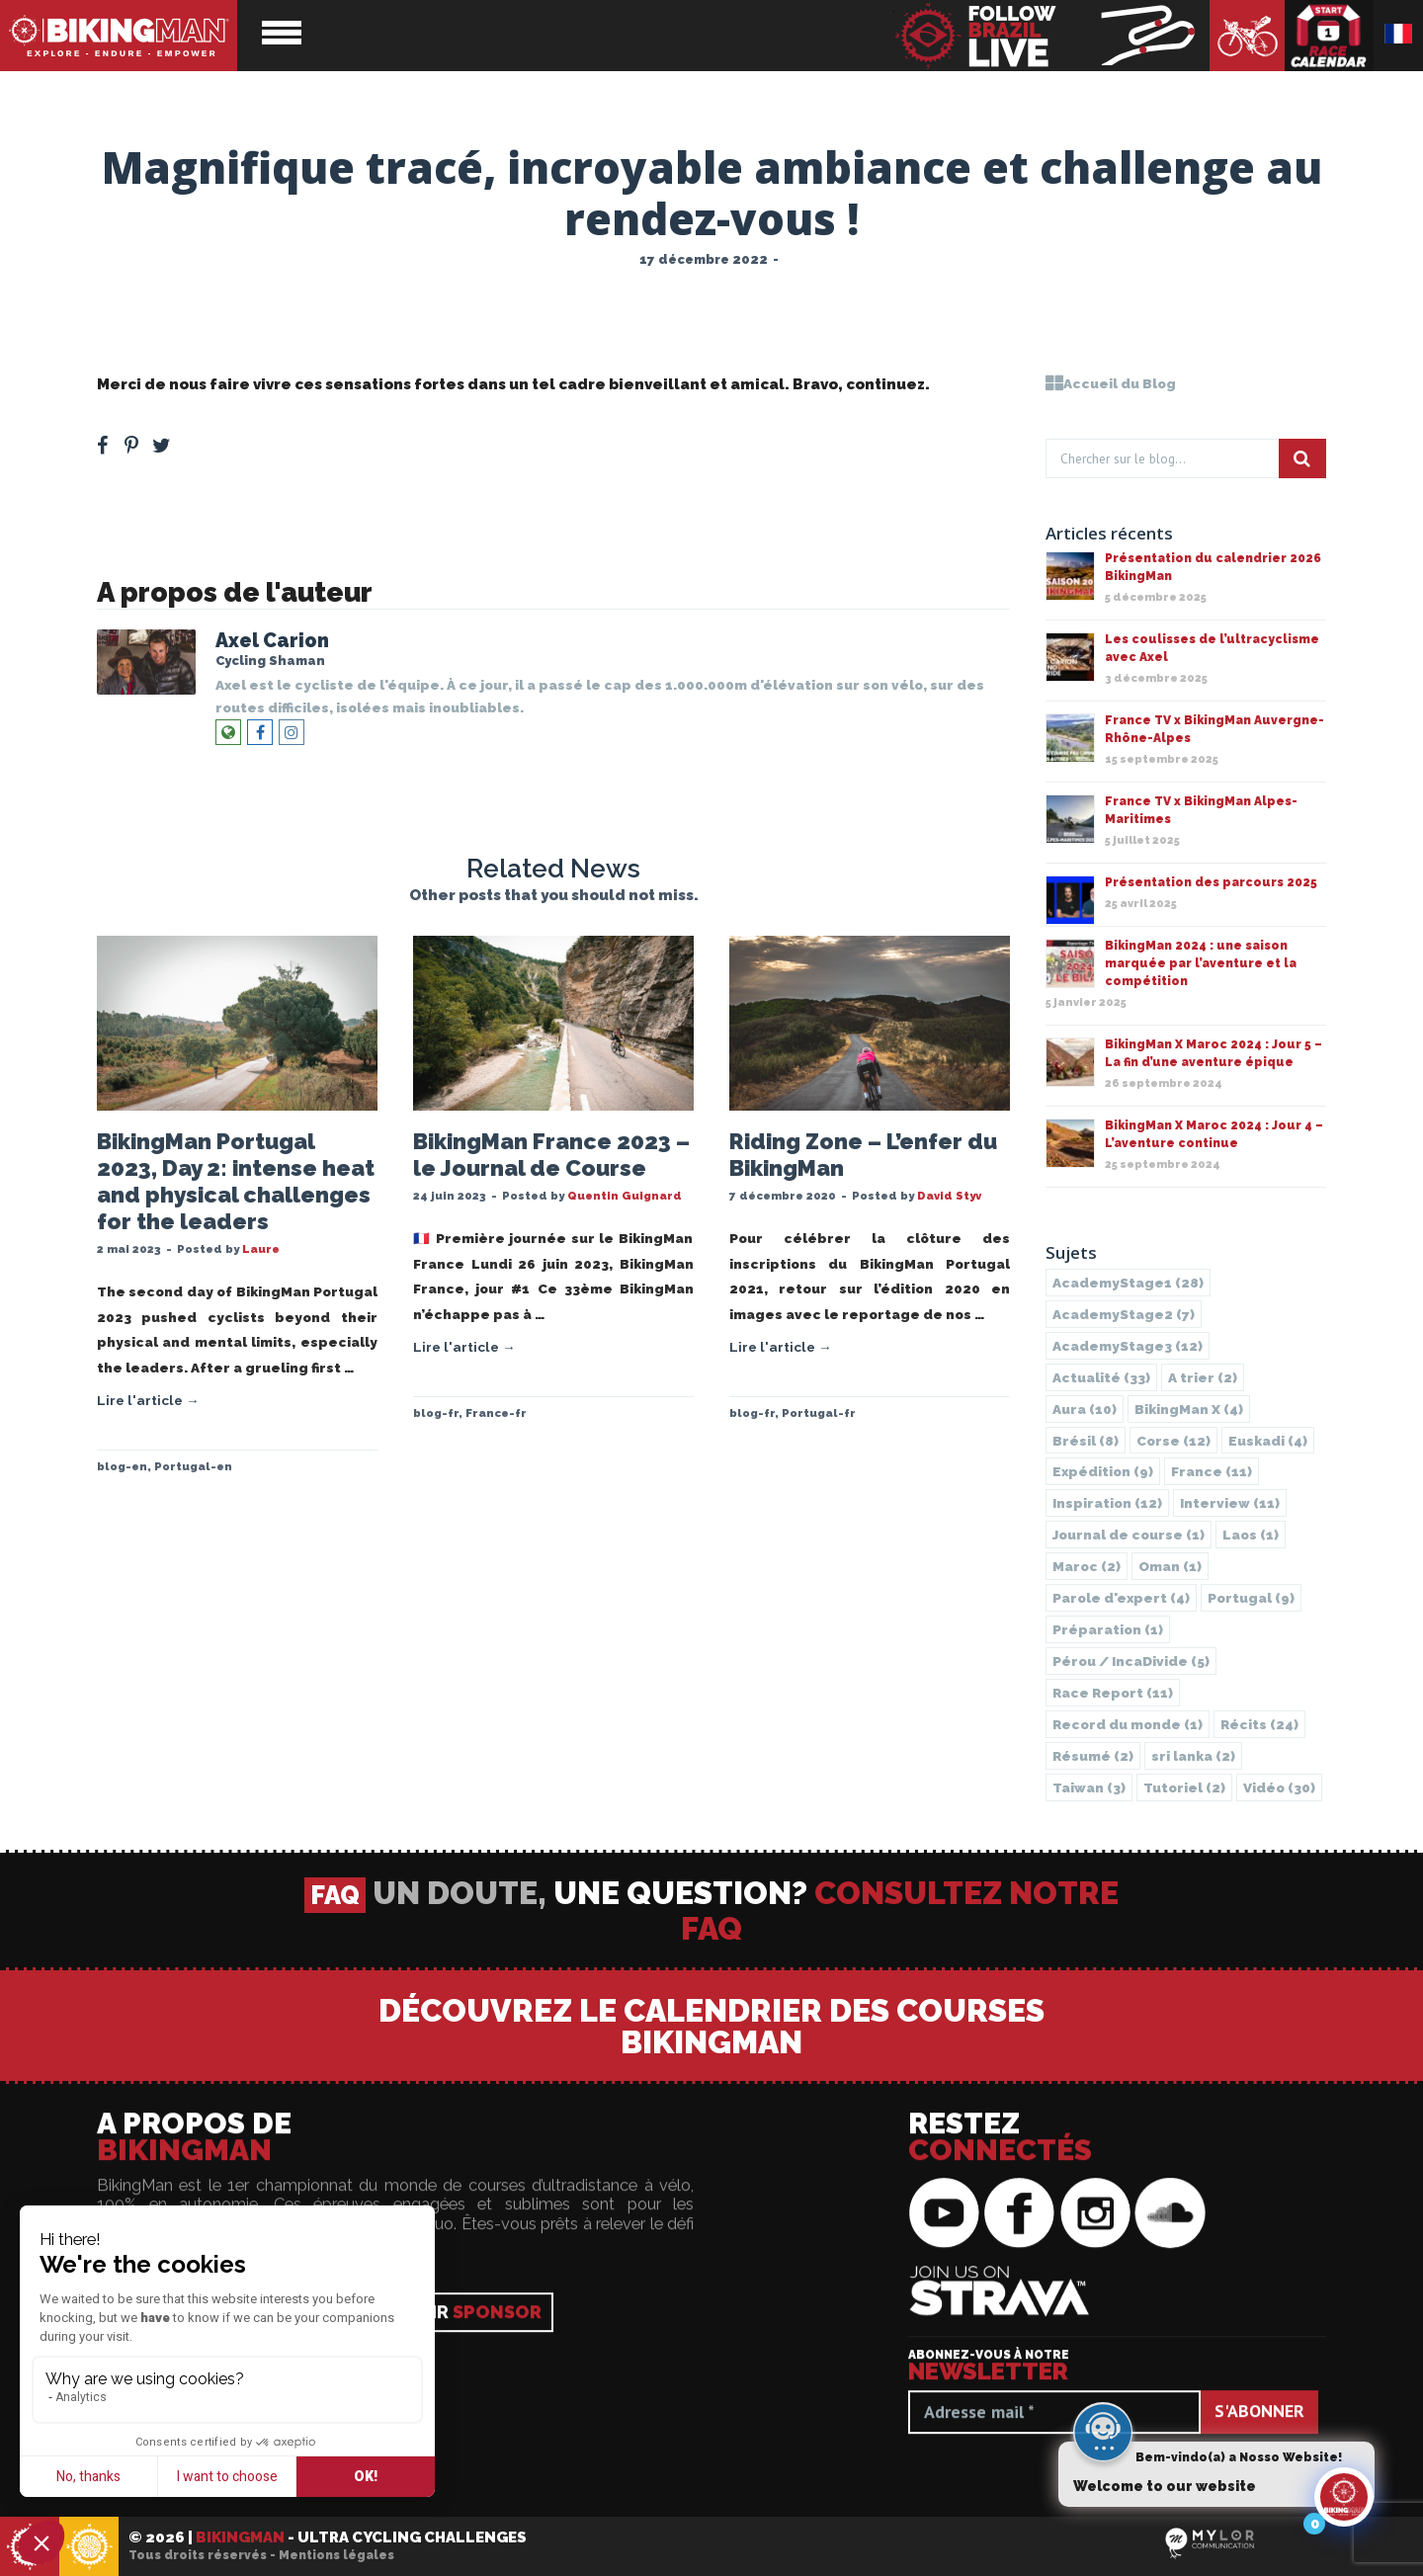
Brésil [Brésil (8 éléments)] (1085, 1441)
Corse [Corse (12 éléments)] (1173, 1441)
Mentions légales (336, 2555)
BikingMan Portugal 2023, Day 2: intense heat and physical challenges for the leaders (236, 1181)
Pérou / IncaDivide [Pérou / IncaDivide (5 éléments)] (1131, 1661)
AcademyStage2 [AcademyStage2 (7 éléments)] (1123, 1314)
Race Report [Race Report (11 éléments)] (1112, 1693)
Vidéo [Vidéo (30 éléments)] (1279, 1787)
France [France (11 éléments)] (1211, 1471)
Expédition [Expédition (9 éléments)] (1102, 1471)
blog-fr (436, 1413)
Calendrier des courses (1329, 35)
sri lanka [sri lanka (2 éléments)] (1193, 1756)
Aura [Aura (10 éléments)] (1084, 1409)
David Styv (949, 1196)
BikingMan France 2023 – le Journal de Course (551, 1154)
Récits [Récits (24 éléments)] (1259, 1724)
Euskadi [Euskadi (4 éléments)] (1267, 1441)
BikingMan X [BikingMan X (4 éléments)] (1188, 1409)
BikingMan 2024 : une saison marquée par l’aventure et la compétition (1201, 963)
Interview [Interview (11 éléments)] (1230, 1503)
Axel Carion (272, 640)
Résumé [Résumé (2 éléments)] (1092, 1756)
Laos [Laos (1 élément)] (1250, 1534)
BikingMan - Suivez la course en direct (1051, 35)
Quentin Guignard (624, 1196)
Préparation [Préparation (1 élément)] (1107, 1629)
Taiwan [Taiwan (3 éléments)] (1089, 1787)
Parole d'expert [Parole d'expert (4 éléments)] (1121, 1598)
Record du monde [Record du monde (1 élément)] (1127, 1724)
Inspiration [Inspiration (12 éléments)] (1107, 1503)
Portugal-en (193, 1466)
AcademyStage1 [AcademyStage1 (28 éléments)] (1128, 1282)
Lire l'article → (148, 1400)
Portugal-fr (819, 1413)
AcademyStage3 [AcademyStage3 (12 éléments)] (1127, 1346)
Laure (261, 1249)
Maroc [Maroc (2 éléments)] (1086, 1566)
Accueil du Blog (1111, 383)
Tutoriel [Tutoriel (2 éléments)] (1184, 1787)
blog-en (122, 1466)
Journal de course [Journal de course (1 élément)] (1128, 1534)
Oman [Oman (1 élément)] (1170, 1566)
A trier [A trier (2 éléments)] (1202, 1377)
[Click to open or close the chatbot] (1344, 2497)
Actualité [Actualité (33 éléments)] (1101, 1377)
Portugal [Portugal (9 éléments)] (1251, 1598)
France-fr (496, 1413)
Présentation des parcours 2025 (1211, 882)
